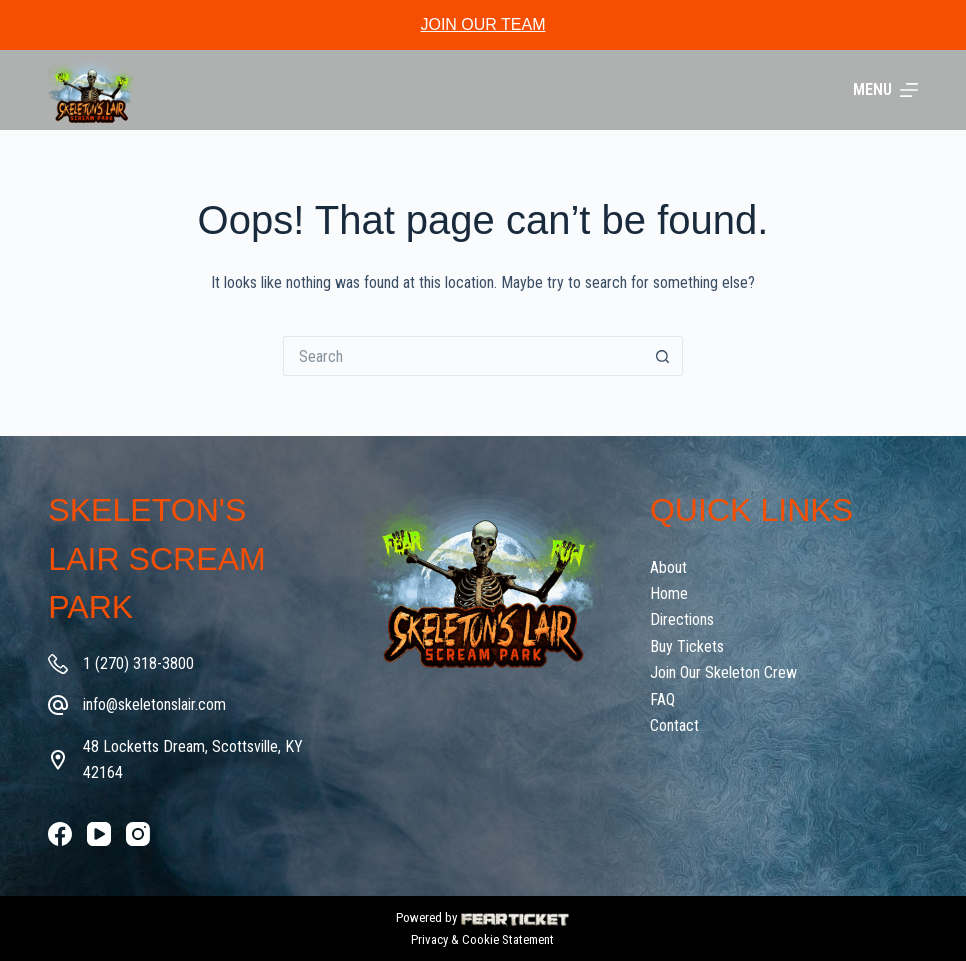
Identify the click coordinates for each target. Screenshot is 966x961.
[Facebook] (60, 834)
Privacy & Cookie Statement (482, 939)
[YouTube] (99, 834)
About (668, 567)
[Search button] (663, 356)
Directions (682, 619)
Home (669, 593)
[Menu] (885, 90)
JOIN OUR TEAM (482, 24)
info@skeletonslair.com (154, 704)
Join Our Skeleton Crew (723, 672)
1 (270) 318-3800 (138, 663)
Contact (674, 725)
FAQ (662, 699)
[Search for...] (463, 356)
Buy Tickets (687, 646)
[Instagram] (138, 834)
